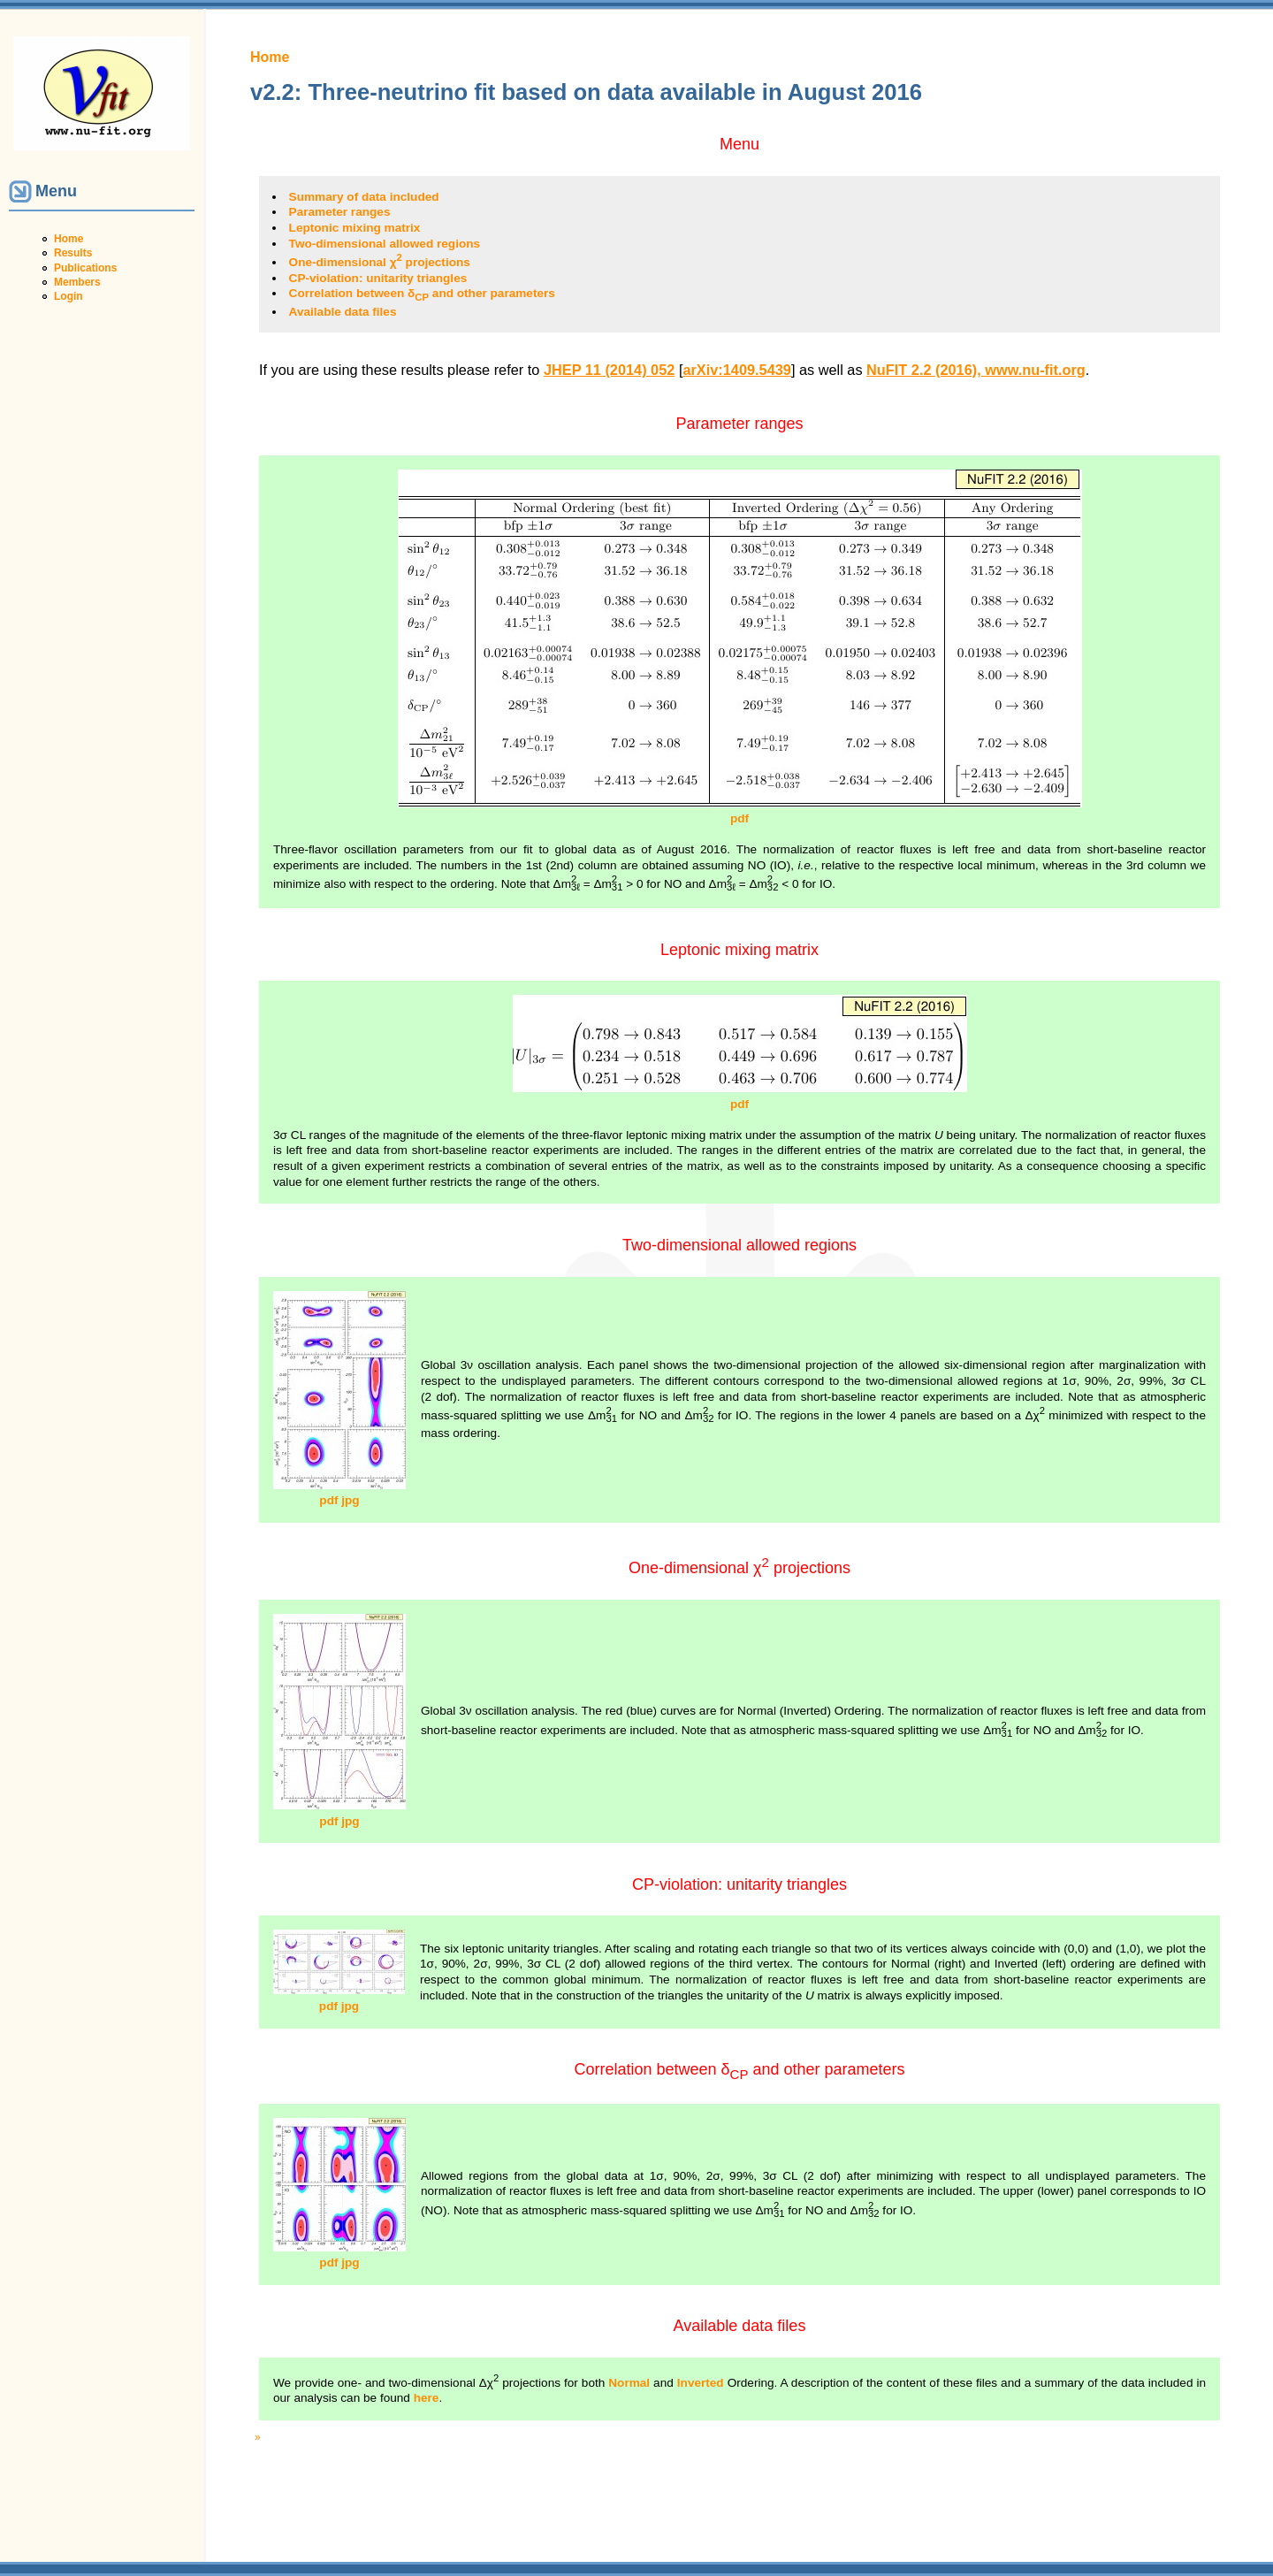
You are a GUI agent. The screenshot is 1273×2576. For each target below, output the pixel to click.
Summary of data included (364, 196)
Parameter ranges (340, 211)
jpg (350, 1500)
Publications (85, 268)
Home (68, 239)
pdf (739, 818)
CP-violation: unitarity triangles (378, 278)
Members (77, 282)
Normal (629, 2382)
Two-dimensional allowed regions (385, 243)
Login (68, 296)
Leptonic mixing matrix (355, 227)
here (426, 2397)
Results (73, 253)
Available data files (343, 311)
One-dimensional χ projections (379, 262)
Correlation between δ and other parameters (422, 293)
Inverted (700, 2382)
